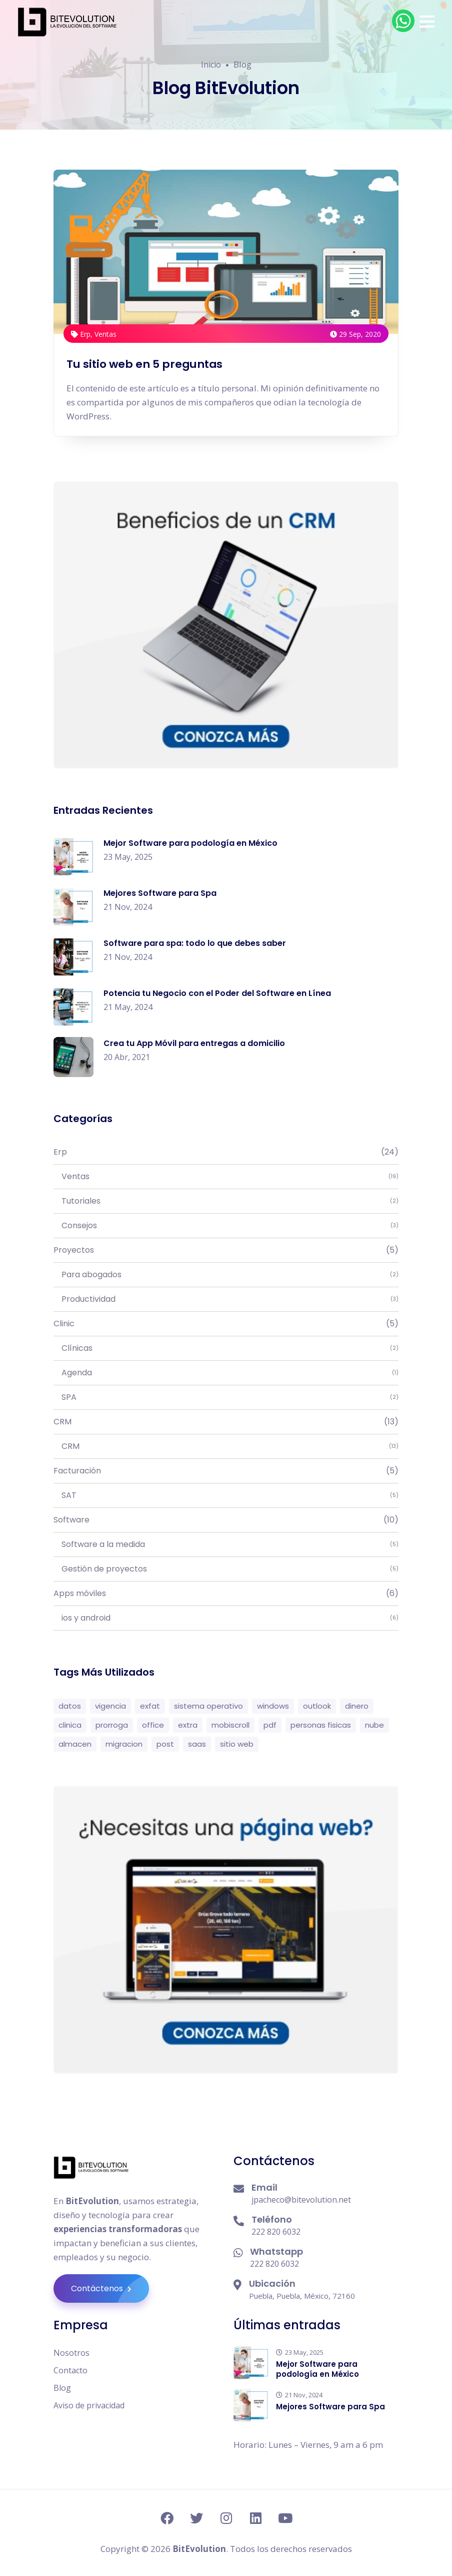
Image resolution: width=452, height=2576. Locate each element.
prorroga (112, 1725)
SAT (226, 1495)
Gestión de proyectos (226, 1569)
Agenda (226, 1373)
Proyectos (226, 1250)
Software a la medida (226, 1544)
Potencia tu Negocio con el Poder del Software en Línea (217, 993)
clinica (70, 1725)
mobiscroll (231, 1725)
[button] (427, 22)
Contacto (71, 2370)
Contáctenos (110, 2288)
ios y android (226, 1618)
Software (226, 1520)
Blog (62, 2387)
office (153, 1725)
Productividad (226, 1299)
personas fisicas (320, 1725)
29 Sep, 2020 (355, 334)
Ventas (105, 334)
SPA (226, 1397)
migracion (124, 1744)
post (165, 1744)
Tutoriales (226, 1201)
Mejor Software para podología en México (191, 843)
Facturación (226, 1471)
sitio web (237, 1744)
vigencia (110, 1706)
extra (188, 1725)
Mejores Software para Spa (160, 893)
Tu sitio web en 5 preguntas (145, 364)
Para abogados (226, 1275)
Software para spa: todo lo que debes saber (195, 943)
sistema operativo (208, 1706)
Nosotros (72, 2352)
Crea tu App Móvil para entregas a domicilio (194, 1043)
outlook (317, 1706)
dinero (356, 1706)
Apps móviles (226, 1594)
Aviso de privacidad (89, 2405)
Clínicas (226, 1348)
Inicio (211, 65)
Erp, (82, 334)
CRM (226, 1422)
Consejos (226, 1226)
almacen (75, 1744)
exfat (150, 1706)
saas (197, 1744)
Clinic (226, 1324)
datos (69, 1706)
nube (374, 1725)
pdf (270, 1725)
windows (273, 1706)
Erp (226, 1152)
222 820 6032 (276, 2231)
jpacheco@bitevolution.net (301, 2199)
